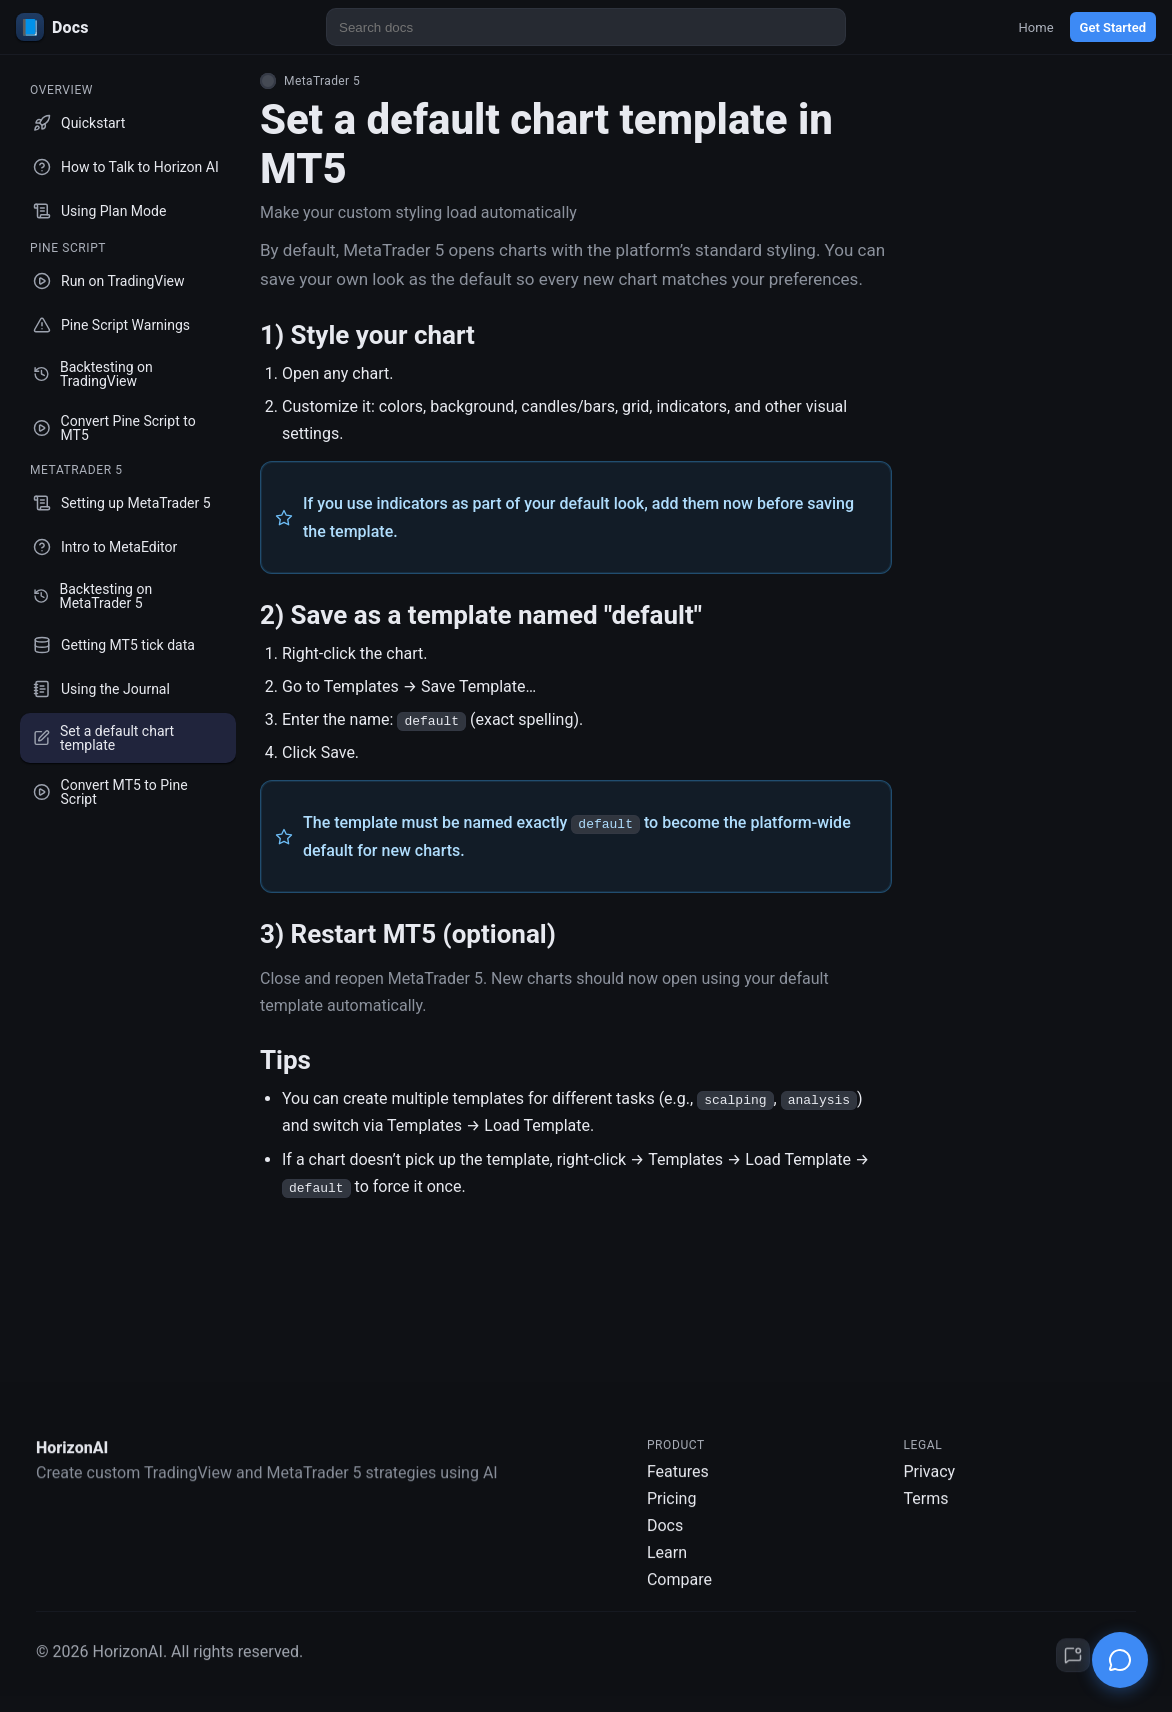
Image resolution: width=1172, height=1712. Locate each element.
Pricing (672, 1511)
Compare (679, 1592)
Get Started (1113, 27)
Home (1036, 27)
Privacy (929, 1484)
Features (678, 1484)
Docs (665, 1538)
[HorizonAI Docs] (136, 27)
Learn (667, 1565)
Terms (925, 1511)
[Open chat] (1120, 1660)
